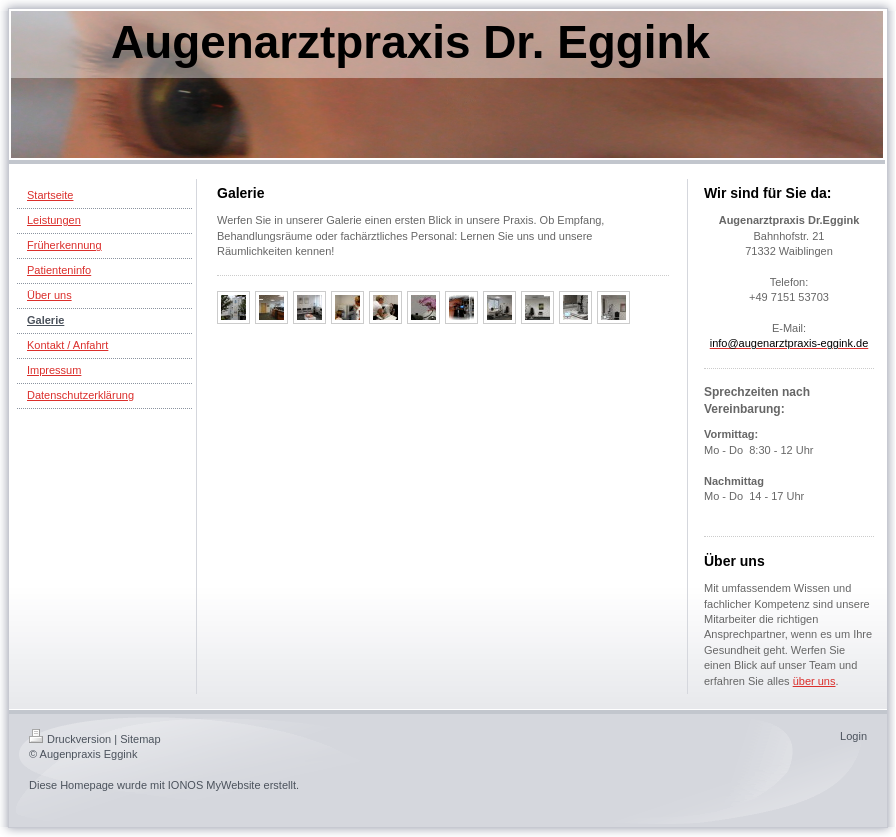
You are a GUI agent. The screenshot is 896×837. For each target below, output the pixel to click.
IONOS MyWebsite (214, 785)
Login (853, 736)
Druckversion (70, 739)
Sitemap (140, 739)
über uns (814, 681)
